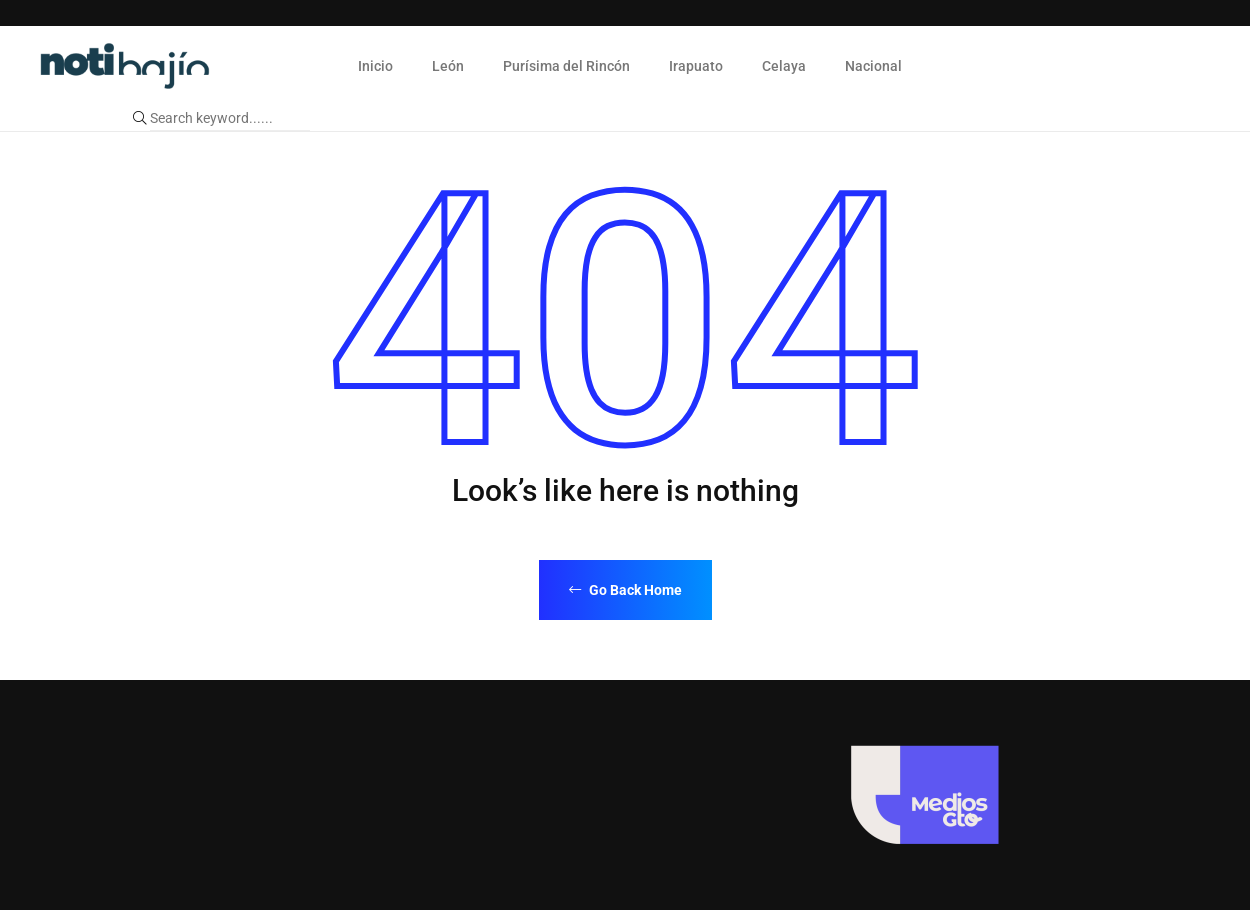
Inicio (375, 66)
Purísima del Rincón (566, 66)
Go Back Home (625, 590)
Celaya (784, 66)
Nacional (873, 66)
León (448, 66)
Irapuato (696, 66)
